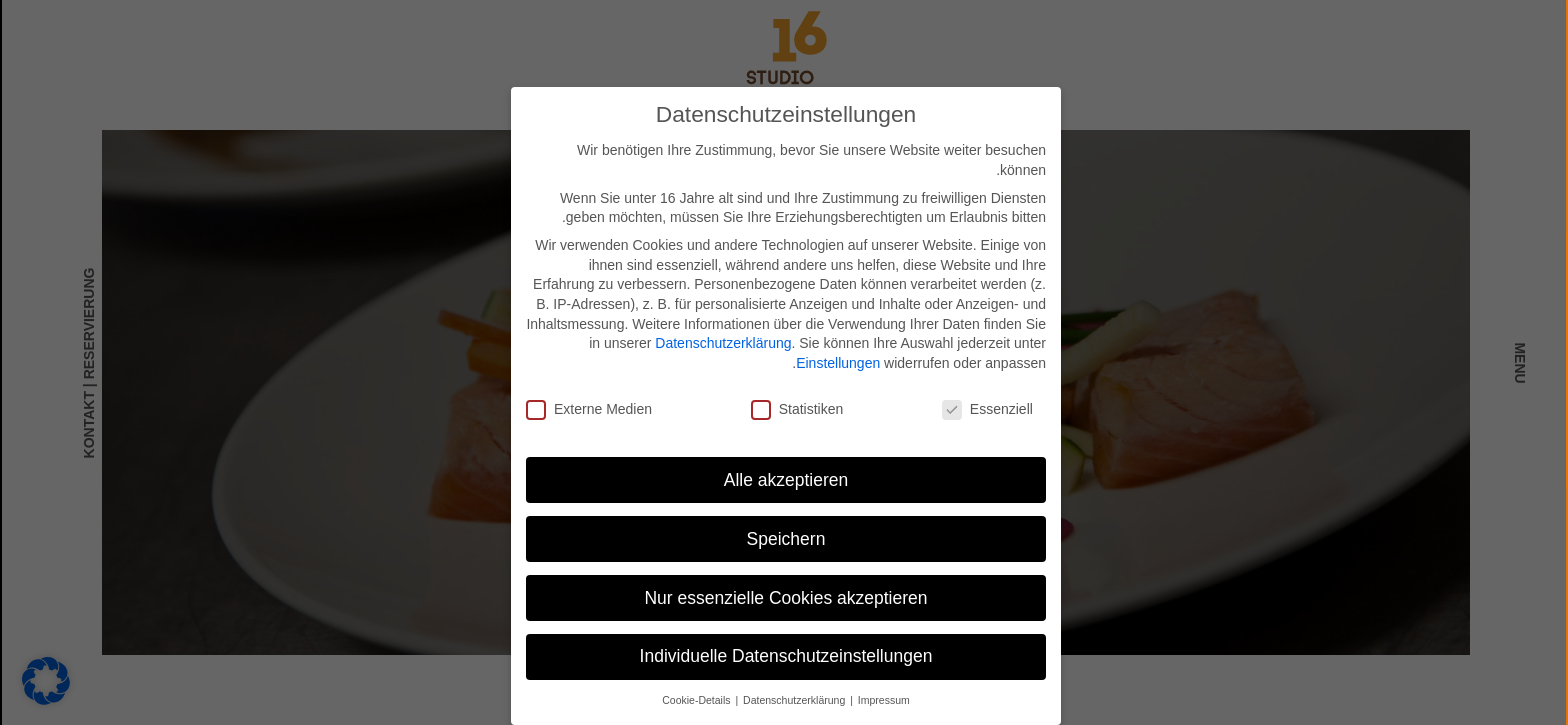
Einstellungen (836, 362)
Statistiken (795, 408)
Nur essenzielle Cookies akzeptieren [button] (783, 597)
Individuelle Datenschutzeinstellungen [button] (784, 656)
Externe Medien (587, 408)
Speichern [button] (784, 538)
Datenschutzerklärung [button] (793, 699)
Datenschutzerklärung (721, 342)
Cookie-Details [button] (695, 699)
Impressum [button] (882, 699)
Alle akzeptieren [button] (784, 479)
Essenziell (985, 408)
